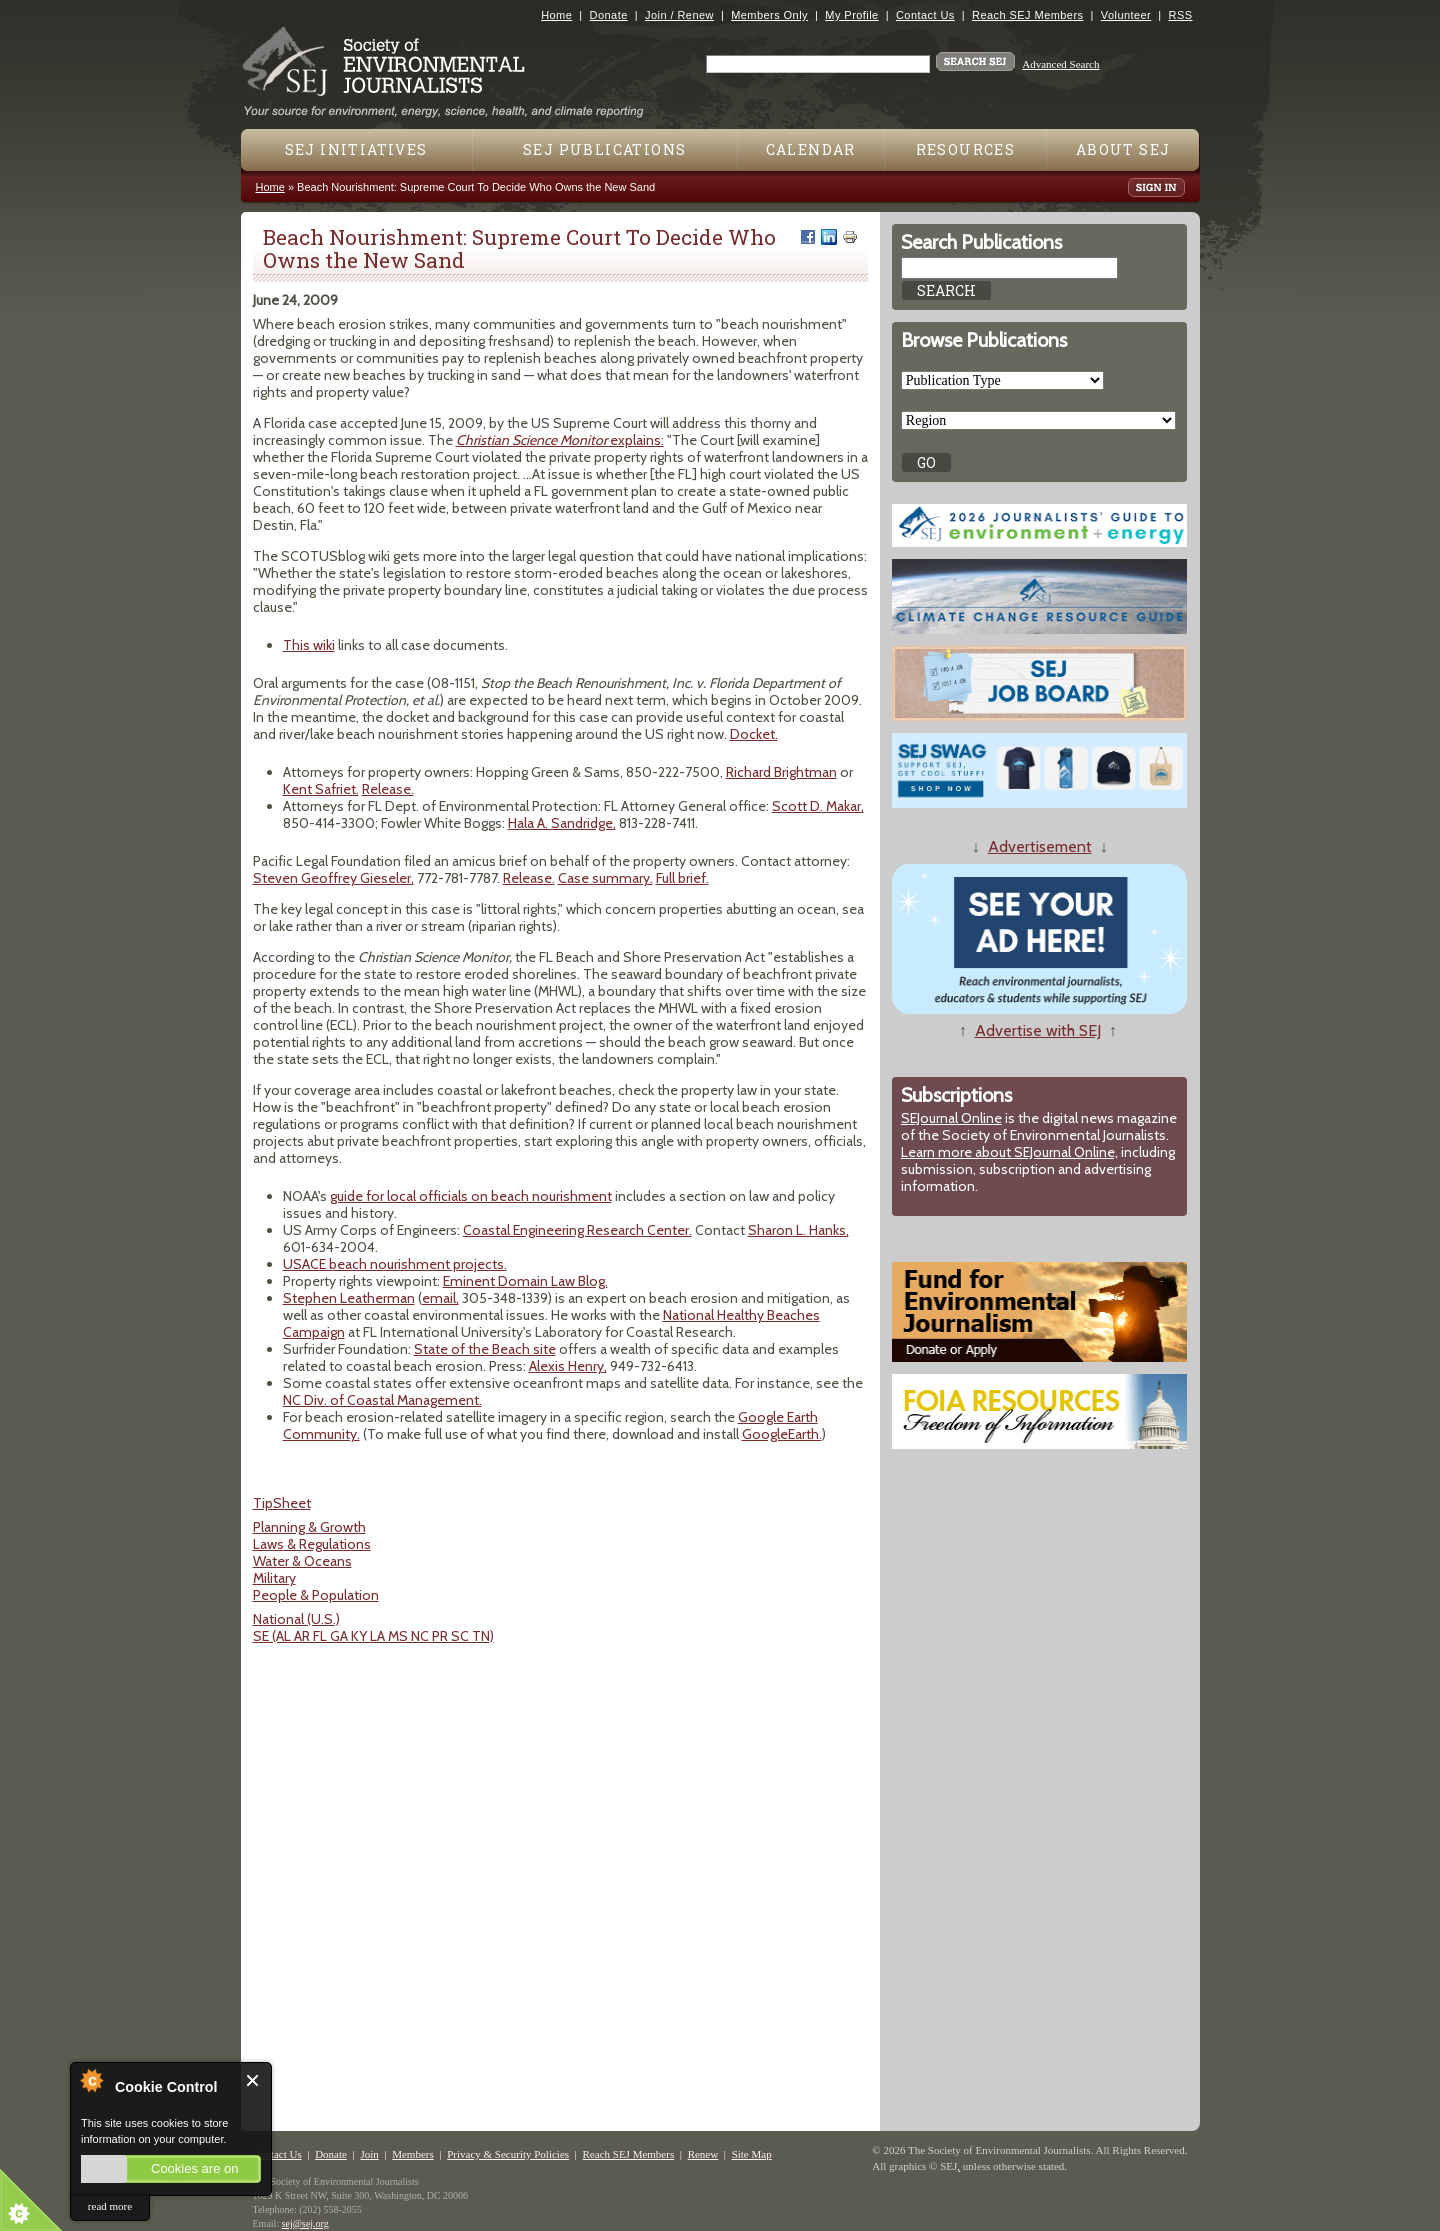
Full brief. (682, 878)
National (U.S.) (296, 1619)
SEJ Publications (604, 149)
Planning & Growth (309, 1527)
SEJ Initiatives (356, 149)
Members (413, 2154)
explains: (560, 440)
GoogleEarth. (782, 1434)
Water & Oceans (302, 1561)
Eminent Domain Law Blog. (525, 1281)
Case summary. (605, 878)
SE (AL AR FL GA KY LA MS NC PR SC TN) (373, 1636)
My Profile (851, 15)
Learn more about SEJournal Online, (1009, 1152)
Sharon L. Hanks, (798, 1230)
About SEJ (1123, 149)
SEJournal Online (951, 1118)
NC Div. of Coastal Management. (382, 1400)
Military (274, 1578)
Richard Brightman (781, 772)
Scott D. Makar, (818, 806)
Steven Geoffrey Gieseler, (333, 878)
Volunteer (1126, 15)
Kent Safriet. (321, 789)
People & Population (316, 1595)
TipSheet (282, 1503)
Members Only (769, 15)
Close (253, 2080)
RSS (1181, 15)
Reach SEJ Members (1027, 15)
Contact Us (925, 15)
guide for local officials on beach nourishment (471, 1196)
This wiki (309, 645)
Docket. (754, 734)
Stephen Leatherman (349, 1298)
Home (556, 15)
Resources (966, 149)
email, (440, 1298)
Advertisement (1040, 846)
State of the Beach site (485, 1349)
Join (369, 2154)
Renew (703, 2154)
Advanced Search (1060, 64)
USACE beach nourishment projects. (395, 1264)
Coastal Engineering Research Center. (577, 1230)
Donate (609, 15)
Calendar (811, 149)
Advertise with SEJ (1038, 1030)
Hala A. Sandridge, (562, 823)
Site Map (752, 2154)
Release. (388, 789)
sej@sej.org (305, 2223)
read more (110, 2206)
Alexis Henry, (568, 1366)
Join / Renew (679, 15)
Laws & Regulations (312, 1544)
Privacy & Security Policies (508, 2154)
